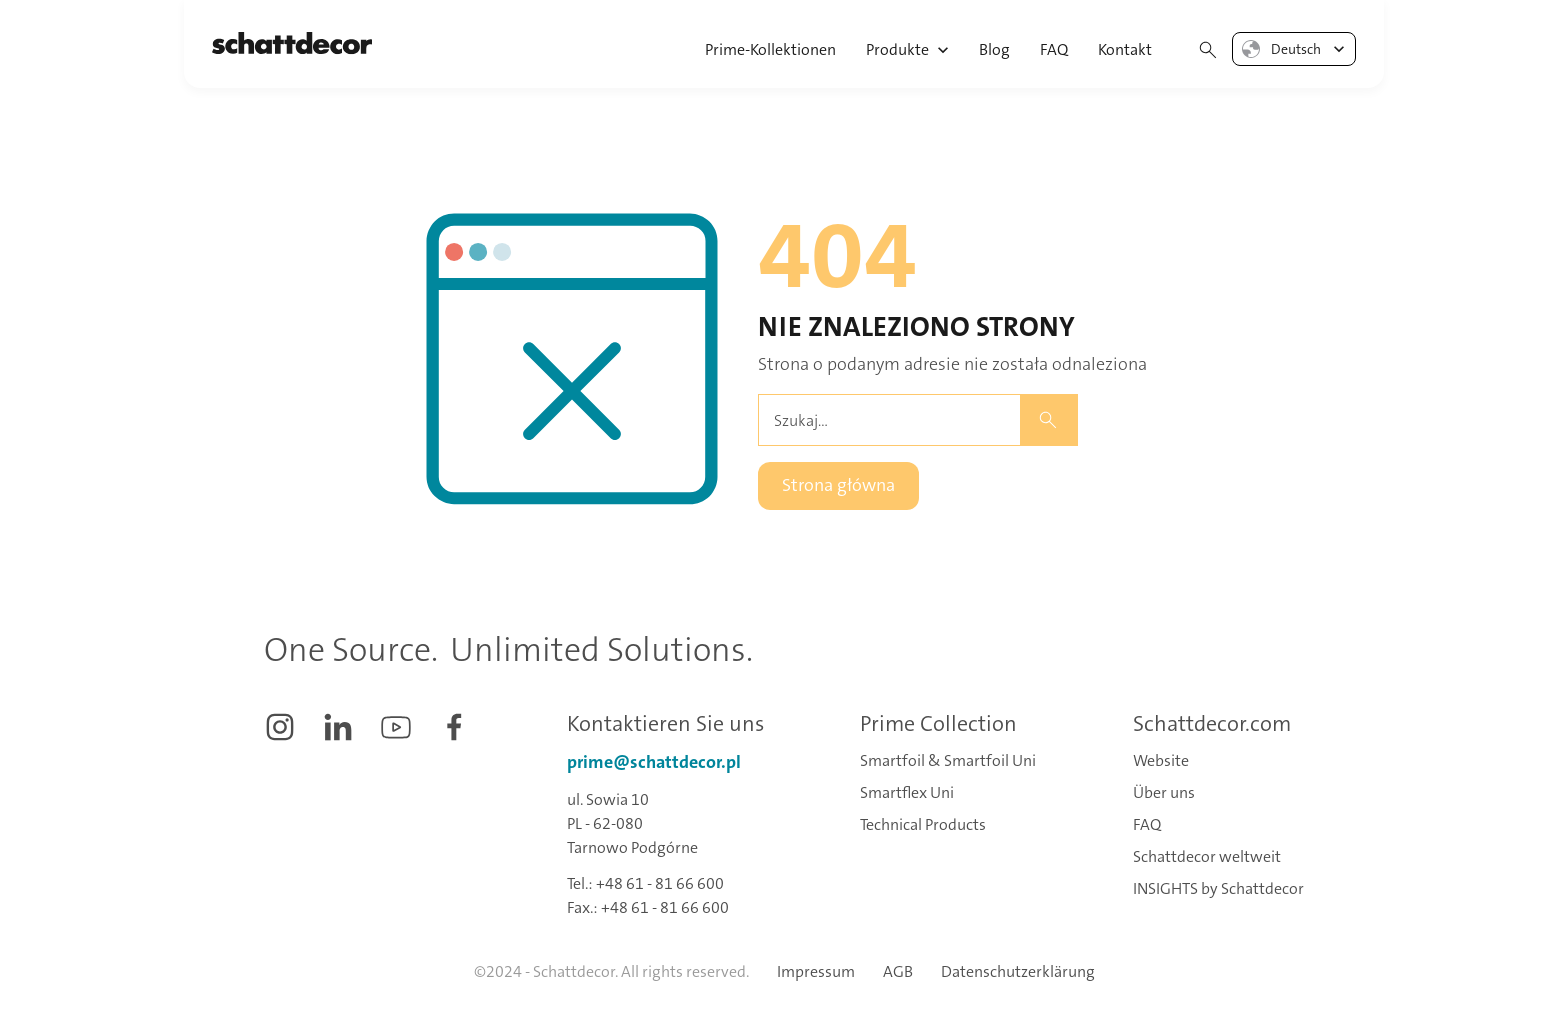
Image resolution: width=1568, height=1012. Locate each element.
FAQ (1054, 49)
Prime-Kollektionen (770, 49)
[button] (908, 44)
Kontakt (1125, 49)
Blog (994, 49)
